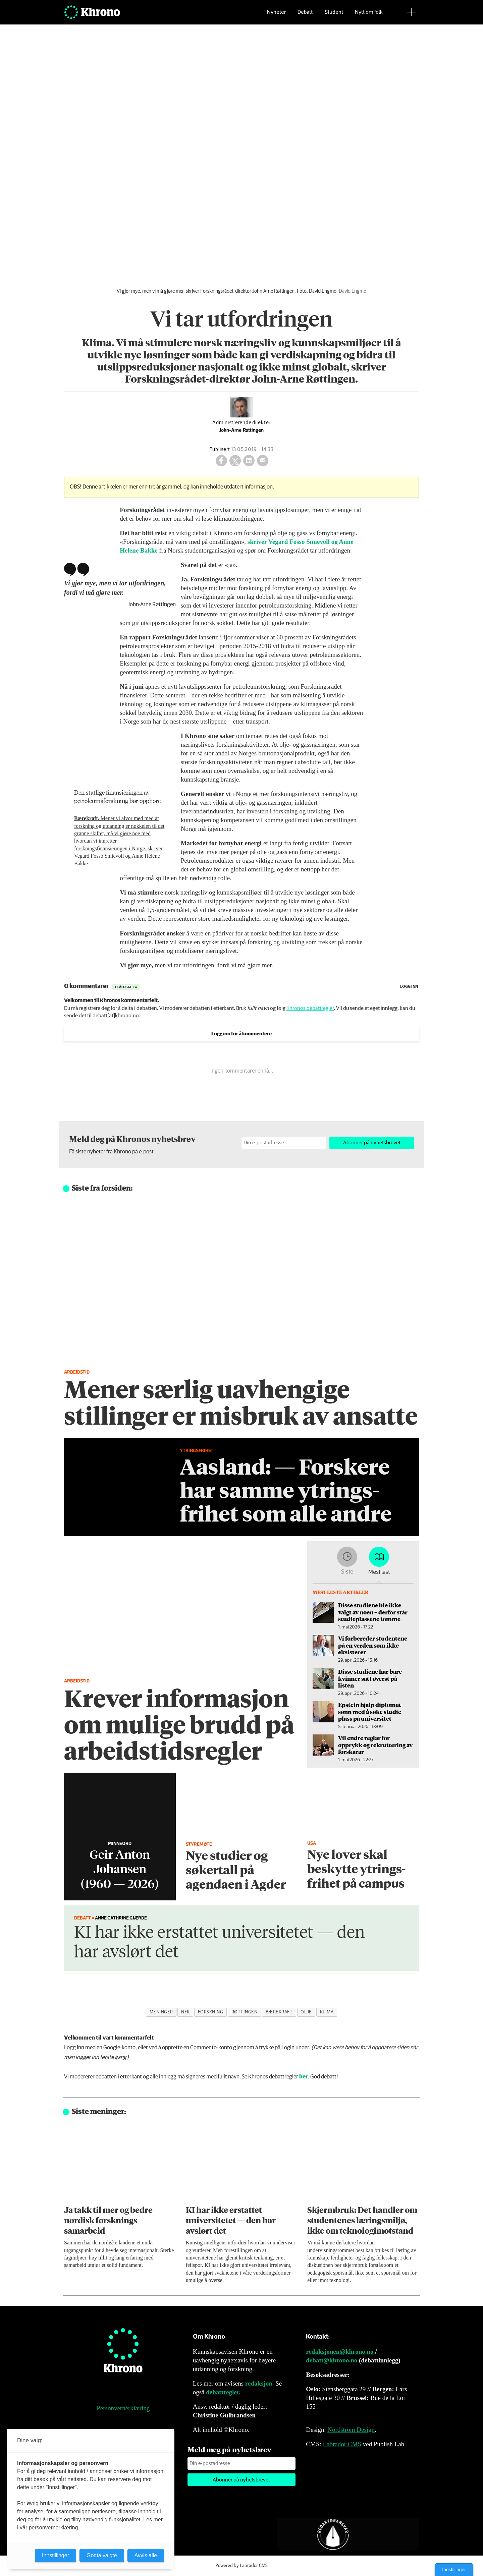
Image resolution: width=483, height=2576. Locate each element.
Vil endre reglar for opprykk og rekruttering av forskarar (375, 1745)
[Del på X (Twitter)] (235, 460)
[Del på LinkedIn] (249, 460)
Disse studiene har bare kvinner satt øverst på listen (370, 1678)
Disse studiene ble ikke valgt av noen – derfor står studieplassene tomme (373, 1612)
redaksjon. (259, 2383)
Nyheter (276, 15)
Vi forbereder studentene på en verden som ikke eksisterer (372, 1645)
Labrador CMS (342, 2444)
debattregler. (223, 2392)
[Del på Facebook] (221, 460)
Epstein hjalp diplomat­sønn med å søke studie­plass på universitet (370, 1711)
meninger (161, 2012)
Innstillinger (454, 2569)
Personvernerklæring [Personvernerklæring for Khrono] (123, 2408)
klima (327, 2012)
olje (306, 2012)
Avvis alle (146, 2555)
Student (334, 15)
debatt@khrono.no (331, 2360)
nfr (185, 2012)
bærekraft (279, 2012)
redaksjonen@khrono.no (339, 2351)
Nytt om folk (369, 15)
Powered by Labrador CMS (241, 2565)
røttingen (244, 2012)
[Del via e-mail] (262, 460)
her (303, 2077)
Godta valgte (102, 2555)
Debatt (305, 15)
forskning (210, 2012)
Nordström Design (351, 2429)
